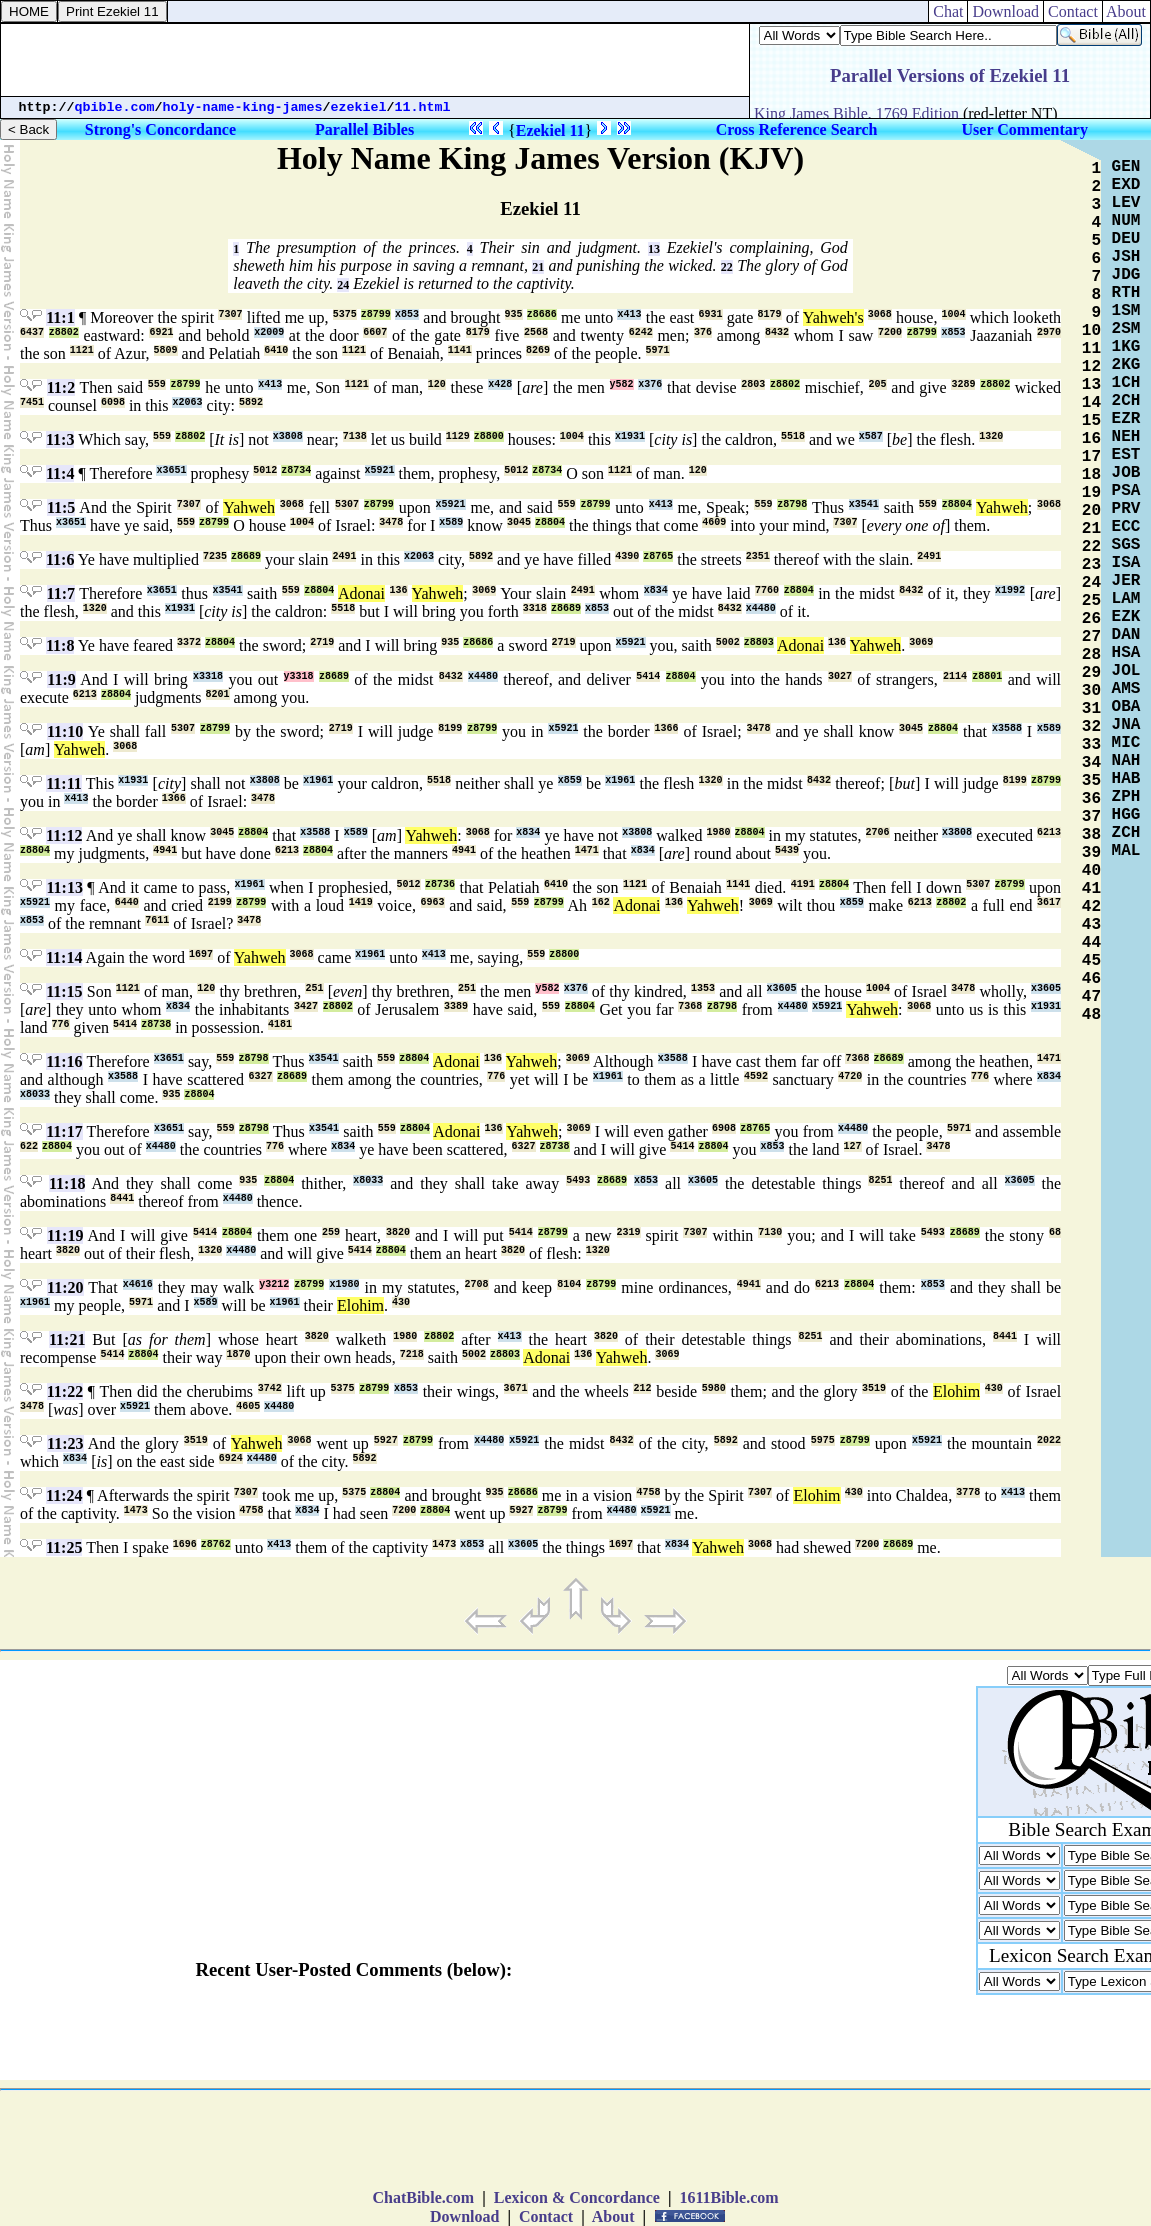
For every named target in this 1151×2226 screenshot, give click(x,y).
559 (157, 384)
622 (29, 1146)
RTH (1126, 293)
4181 (280, 1024)
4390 (627, 556)
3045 (519, 522)
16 (1091, 439)
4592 (756, 1076)
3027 (840, 676)
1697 (201, 954)
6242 (641, 332)
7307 (230, 314)
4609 (714, 522)
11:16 (64, 1061)
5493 (578, 1180)
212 (642, 1388)
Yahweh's (833, 317)
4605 (248, 1406)
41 (1091, 889)
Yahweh (249, 507)
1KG (1126, 347)
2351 (758, 556)
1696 (185, 1544)
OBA (1126, 707)
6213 (85, 694)
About (1126, 11)
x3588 (1007, 728)
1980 (719, 832)
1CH (1126, 383)
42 (1091, 907)
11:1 (60, 317)
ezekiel (359, 107)
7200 (890, 332)
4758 (648, 1492)
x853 (407, 314)
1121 (82, 350)
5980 (714, 1388)
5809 (166, 350)
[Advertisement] (375, 60)
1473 (136, 1510)
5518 (793, 436)
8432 (777, 332)
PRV (1126, 509)
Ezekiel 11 (550, 130)
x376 (650, 384)
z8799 (376, 314)
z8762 (216, 1544)
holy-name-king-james (243, 107)
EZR (1126, 419)
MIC (1126, 743)
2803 (753, 384)
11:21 (67, 1339)
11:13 (64, 887)
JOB (1126, 473)
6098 (113, 402)
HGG (1126, 815)
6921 (161, 332)
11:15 (64, 991)
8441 (122, 1198)
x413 (629, 314)
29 (1091, 673)
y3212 (274, 1284)
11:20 (65, 1287)
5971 (658, 350)
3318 (535, 608)
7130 (770, 1232)
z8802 (64, 332)
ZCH (1126, 833)
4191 (803, 884)
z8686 (542, 314)
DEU (1126, 239)
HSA (1126, 653)
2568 (536, 332)
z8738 (156, 1024)
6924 (231, 1458)
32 (1091, 727)
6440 (127, 902)
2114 (955, 676)
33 (1091, 745)
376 (703, 332)
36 (1091, 799)
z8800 (489, 436)
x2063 (187, 402)
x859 (570, 780)
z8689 (246, 556)
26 (1091, 619)
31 (1091, 709)
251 (314, 988)
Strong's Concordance (160, 129)
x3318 (208, 676)
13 (654, 249)
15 (1091, 421)
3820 (398, 1232)
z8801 (987, 676)
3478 (391, 522)
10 (1091, 331)
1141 (460, 350)
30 (1091, 691)
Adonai (361, 593)
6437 (32, 332)
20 (1091, 511)
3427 (306, 1006)
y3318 (299, 676)
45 (1091, 961)
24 (343, 285)
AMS (1126, 689)
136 (399, 590)
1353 (703, 988)
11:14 (64, 957)
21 (538, 267)
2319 (629, 1232)
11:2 (61, 387)
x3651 (171, 470)
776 (61, 1024)
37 (1091, 817)
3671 (516, 1388)
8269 (538, 350)
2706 (878, 832)
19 (1091, 493)
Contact (1073, 11)
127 (853, 1146)
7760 (767, 590)
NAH (1126, 761)
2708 (477, 1284)
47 (1091, 997)
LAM (1126, 599)
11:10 (65, 731)
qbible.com (115, 107)
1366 (666, 728)
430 (401, 1302)
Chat (948, 11)
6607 (375, 332)
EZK (1126, 617)
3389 (456, 1006)
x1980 (344, 1284)
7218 (412, 1354)
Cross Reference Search (797, 129)
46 (1091, 979)
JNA (1126, 725)
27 (1091, 637)
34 (1091, 763)
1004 (954, 314)
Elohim (360, 1305)
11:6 (60, 559)
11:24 (64, 1495)
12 (1091, 367)
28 (1091, 655)
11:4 (60, 473)
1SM (1126, 311)
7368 (690, 1006)
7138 (355, 436)
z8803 (759, 642)
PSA (1126, 491)
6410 (276, 350)
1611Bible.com (728, 2197)
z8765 (658, 556)
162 (601, 902)
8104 (569, 1284)
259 (331, 1232)
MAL (1126, 851)
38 (1091, 835)
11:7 (61, 593)
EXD (1126, 185)
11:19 (65, 1235)
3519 (874, 1388)
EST (1126, 455)
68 (1055, 1232)
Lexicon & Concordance (577, 2197)
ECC (1126, 527)
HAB (1126, 779)
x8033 (35, 1094)
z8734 (296, 470)
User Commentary (1025, 129)
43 (1091, 925)
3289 (963, 384)
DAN (1126, 635)
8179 (770, 314)
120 (437, 384)
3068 (880, 314)
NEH (1126, 437)
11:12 (64, 835)
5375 (345, 314)
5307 (347, 504)
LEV (1126, 203)
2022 (1049, 1440)
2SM (1126, 329)
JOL (1126, 671)
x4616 (138, 1284)
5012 (265, 470)
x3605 (782, 988)
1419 (361, 902)
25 (1091, 601)
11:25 (64, 1547)
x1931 (630, 436)
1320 (991, 436)
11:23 (65, 1443)
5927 (386, 1440)
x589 (451, 522)
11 (1091, 349)
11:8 (60, 645)
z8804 (957, 504)
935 (514, 314)
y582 (622, 384)
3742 (270, 1388)
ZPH (1126, 797)
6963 (433, 902)
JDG (1126, 275)
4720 (850, 1076)
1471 (587, 850)
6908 (724, 1128)
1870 (238, 1354)
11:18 (67, 1183)
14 (1091, 403)
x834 (656, 590)
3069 (484, 590)
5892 (251, 402)
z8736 (440, 884)
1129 (458, 436)
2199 (220, 902)
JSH (1126, 257)
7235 (215, 556)
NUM (1126, 221)
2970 (1049, 332)
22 (727, 267)
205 (878, 384)
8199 (450, 728)
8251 (880, 1180)
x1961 (318, 780)
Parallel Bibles (364, 129)
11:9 (61, 679)
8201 (218, 694)
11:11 (64, 783)
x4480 (761, 608)
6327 (261, 1076)
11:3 (60, 439)
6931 (711, 314)
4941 (165, 850)
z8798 (792, 504)
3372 (189, 642)
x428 (500, 384)
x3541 (864, 504)
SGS (1126, 545)
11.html (423, 107)
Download (1005, 11)
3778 (968, 1492)
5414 (648, 676)
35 (1091, 781)
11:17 (64, 1131)
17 (1091, 457)
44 (1091, 943)
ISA (1126, 563)
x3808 (288, 436)
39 (1091, 853)
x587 (871, 436)
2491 (344, 556)
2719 (322, 642)
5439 (787, 850)
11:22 (65, 1391)
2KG (1126, 365)
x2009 (269, 332)
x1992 (1010, 590)
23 (1091, 565)
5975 (823, 1440)
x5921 (380, 470)
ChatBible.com (423, 2197)
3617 (1049, 902)
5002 (728, 642)
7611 (157, 920)
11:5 (61, 507)
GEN (1126, 167)
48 (1091, 1015)
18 (1091, 475)
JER (1126, 581)
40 (1091, 871)
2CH (1126, 401)
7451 (32, 402)
